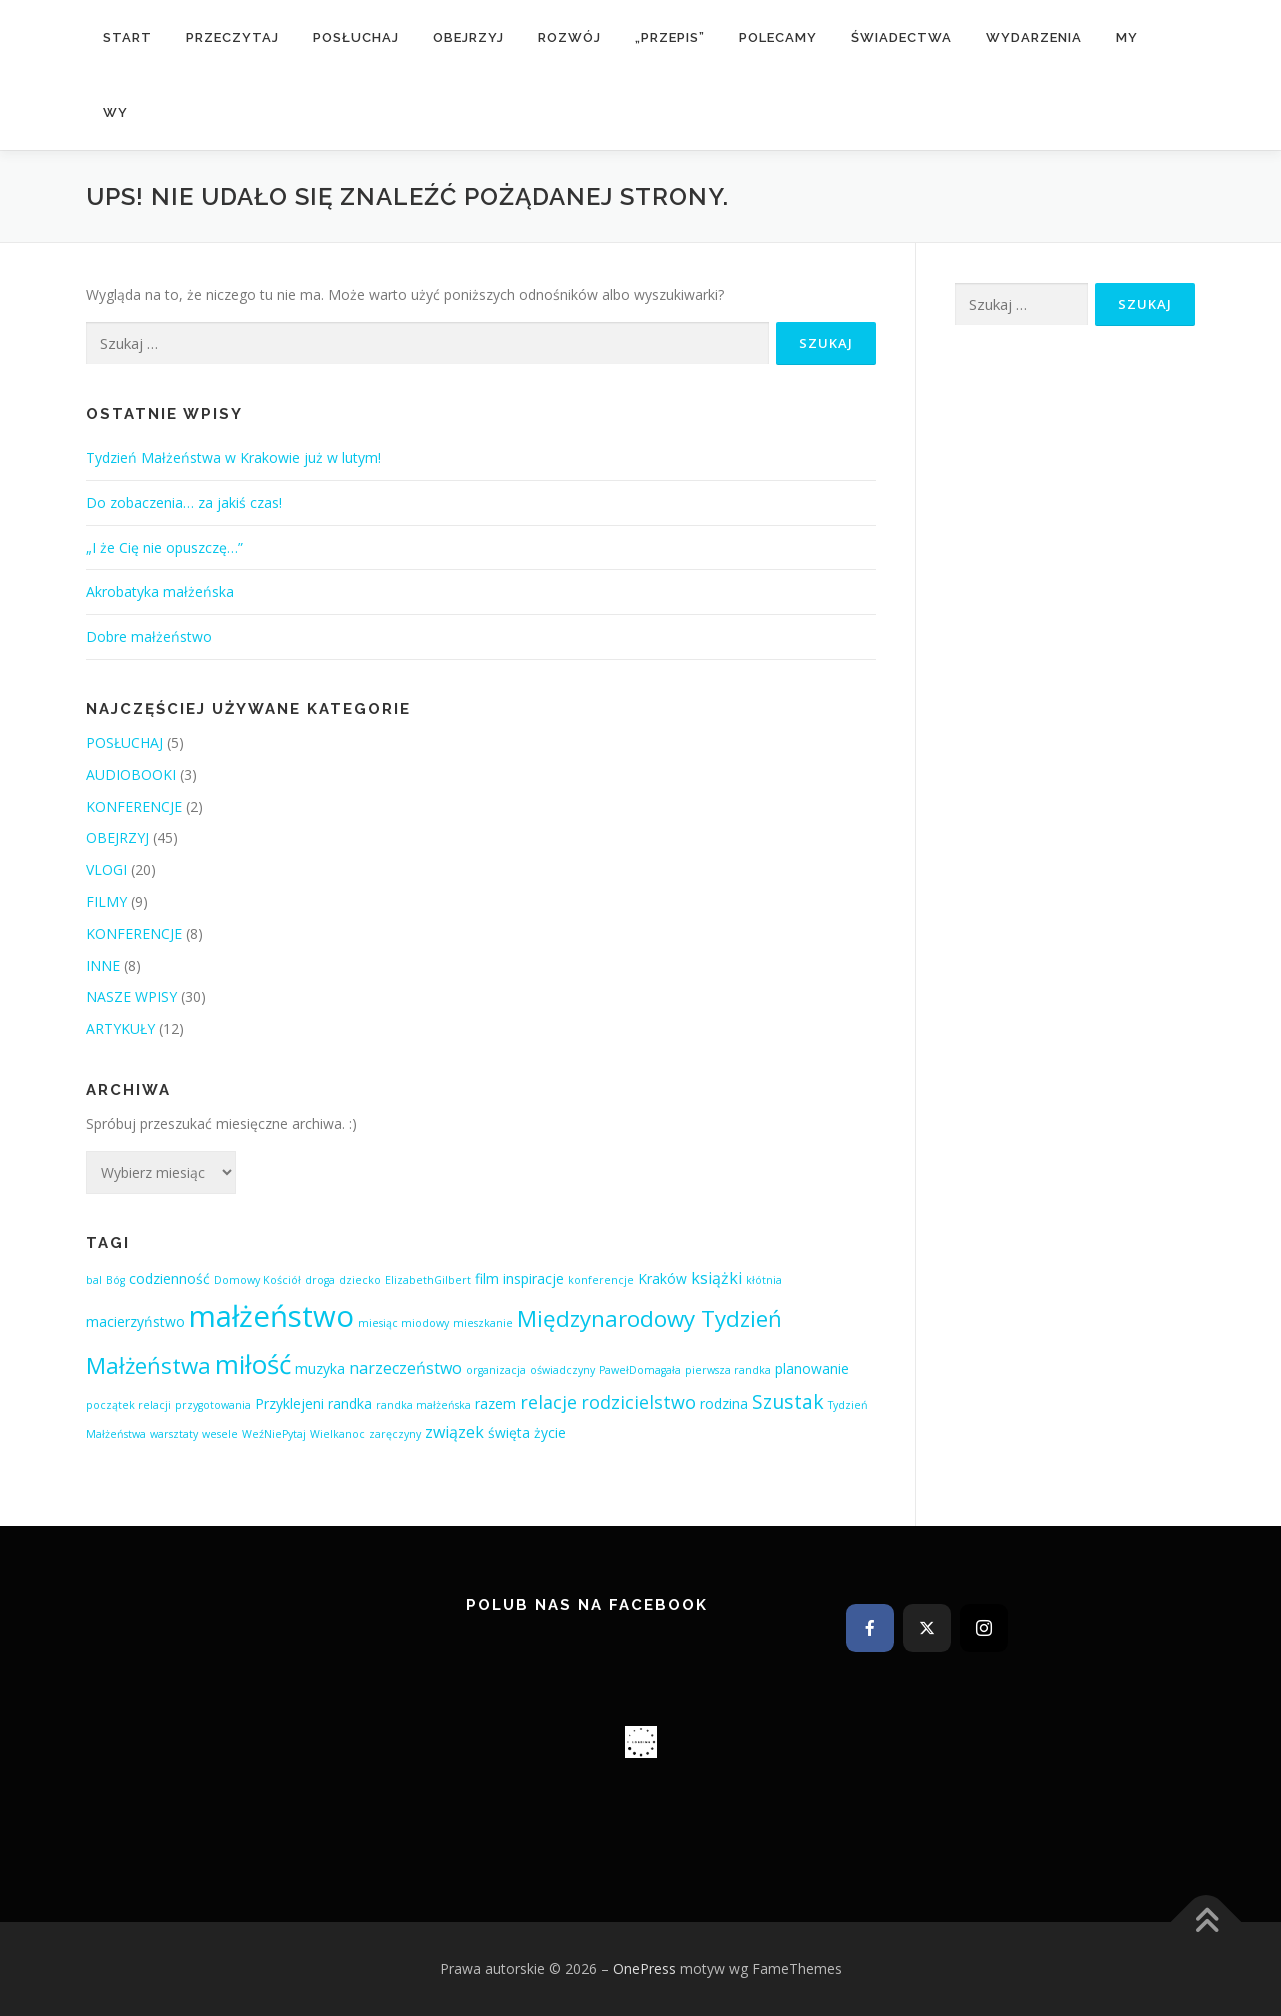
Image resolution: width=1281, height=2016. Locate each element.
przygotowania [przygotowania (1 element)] (213, 1405)
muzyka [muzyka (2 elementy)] (320, 1368)
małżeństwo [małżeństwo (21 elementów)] (271, 1316)
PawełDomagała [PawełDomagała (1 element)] (640, 1370)
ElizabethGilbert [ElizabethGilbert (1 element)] (428, 1280)
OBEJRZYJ (468, 37)
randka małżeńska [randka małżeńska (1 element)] (423, 1405)
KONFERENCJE (134, 806)
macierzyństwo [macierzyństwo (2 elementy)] (135, 1321)
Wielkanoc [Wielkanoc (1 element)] (337, 1434)
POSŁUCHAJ (356, 37)
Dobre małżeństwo (149, 636)
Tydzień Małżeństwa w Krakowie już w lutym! (233, 457)
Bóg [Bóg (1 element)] (115, 1280)
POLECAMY (778, 37)
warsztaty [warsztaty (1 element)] (174, 1434)
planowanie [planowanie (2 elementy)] (812, 1368)
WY (115, 112)
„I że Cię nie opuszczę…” (164, 547)
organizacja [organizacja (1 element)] (496, 1370)
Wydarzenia (1034, 37)
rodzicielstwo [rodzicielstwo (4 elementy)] (638, 1402)
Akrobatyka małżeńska (160, 591)
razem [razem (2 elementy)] (495, 1403)
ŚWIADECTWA (901, 37)
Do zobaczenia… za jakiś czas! (184, 502)
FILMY (106, 901)
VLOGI (106, 869)
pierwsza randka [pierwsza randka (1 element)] (728, 1370)
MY (1127, 37)
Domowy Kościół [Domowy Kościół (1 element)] (257, 1280)
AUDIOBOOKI (131, 774)
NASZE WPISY (131, 996)
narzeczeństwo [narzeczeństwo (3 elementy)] (405, 1368)
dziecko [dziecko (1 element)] (360, 1280)
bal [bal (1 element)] (94, 1280)
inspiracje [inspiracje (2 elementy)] (533, 1278)
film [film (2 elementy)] (487, 1278)
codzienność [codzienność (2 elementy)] (169, 1278)
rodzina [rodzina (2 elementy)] (724, 1403)
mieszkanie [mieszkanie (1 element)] (483, 1323)
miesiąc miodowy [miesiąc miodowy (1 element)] (403, 1323)
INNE (103, 965)
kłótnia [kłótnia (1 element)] (764, 1280)
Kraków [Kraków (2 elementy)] (662, 1278)
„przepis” (670, 37)
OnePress (644, 1968)
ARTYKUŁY (120, 1028)
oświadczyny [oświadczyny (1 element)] (562, 1370)
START (127, 37)
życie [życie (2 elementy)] (550, 1432)
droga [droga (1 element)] (320, 1280)
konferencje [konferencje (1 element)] (601, 1280)
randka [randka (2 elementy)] (350, 1403)
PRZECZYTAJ (232, 37)
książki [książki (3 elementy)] (716, 1278)
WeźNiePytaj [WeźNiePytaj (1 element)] (274, 1434)
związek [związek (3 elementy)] (454, 1432)
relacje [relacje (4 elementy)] (548, 1402)
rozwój (569, 37)
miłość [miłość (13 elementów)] (253, 1364)
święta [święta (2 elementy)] (509, 1432)
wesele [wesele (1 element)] (220, 1434)
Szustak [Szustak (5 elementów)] (788, 1401)
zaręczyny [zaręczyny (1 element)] (395, 1434)
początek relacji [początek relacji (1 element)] (128, 1405)
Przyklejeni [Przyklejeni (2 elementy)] (289, 1403)
